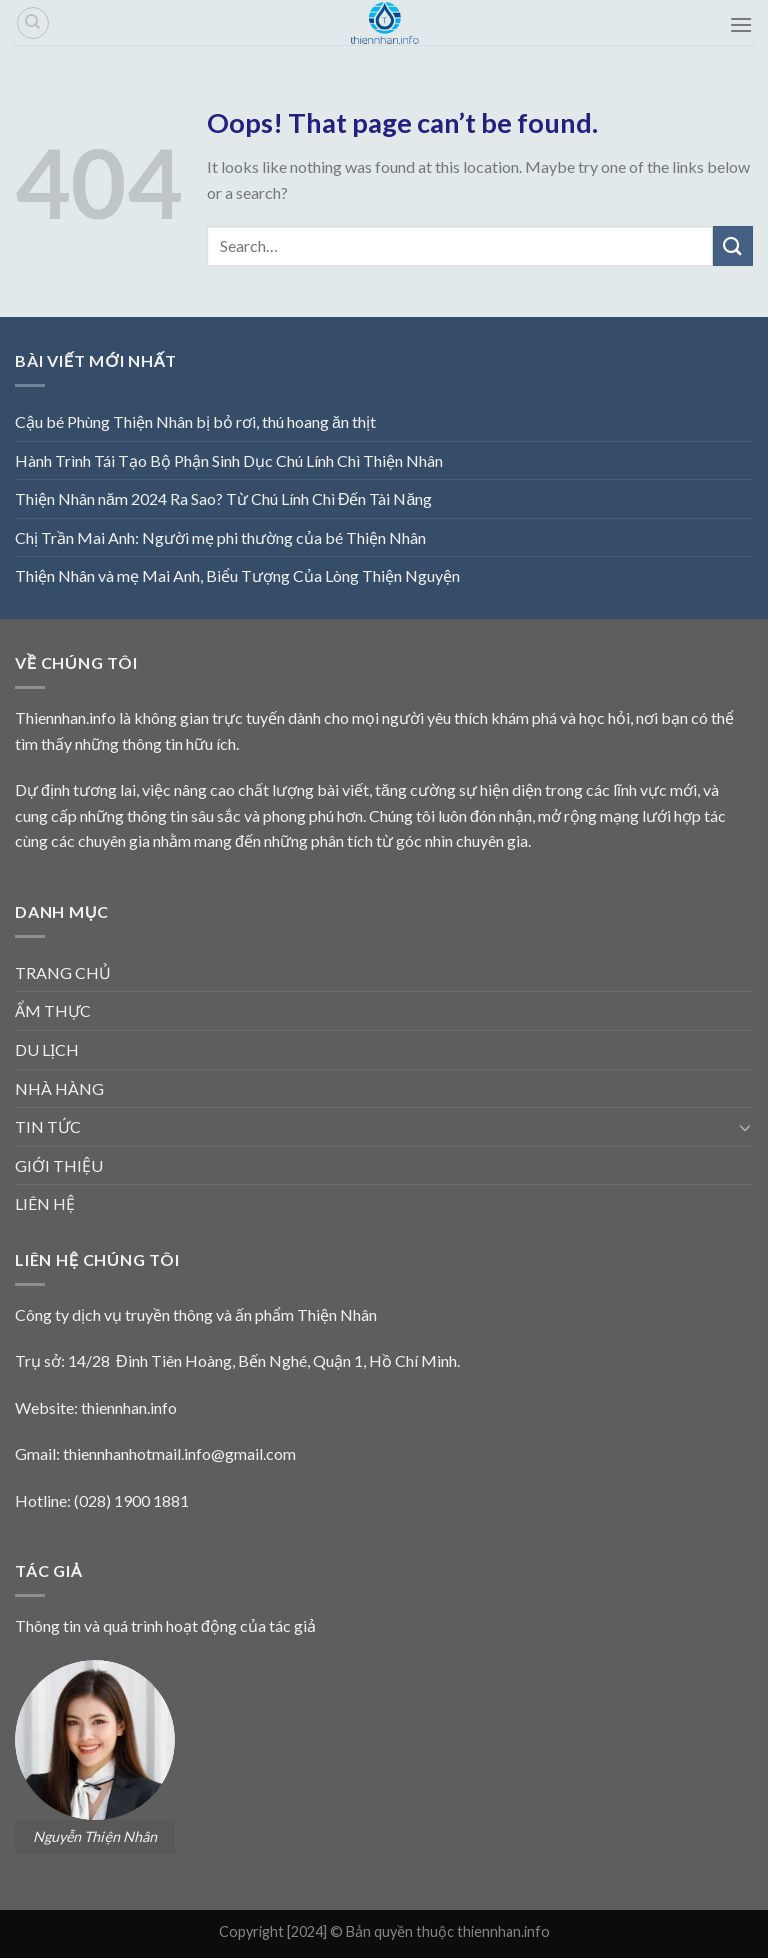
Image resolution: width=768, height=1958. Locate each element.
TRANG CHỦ (63, 972)
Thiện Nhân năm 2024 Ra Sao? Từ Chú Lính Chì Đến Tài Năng (223, 498)
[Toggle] (745, 1127)
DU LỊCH (47, 1049)
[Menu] (741, 24)
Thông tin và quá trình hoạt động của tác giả (165, 1625)
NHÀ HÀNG (59, 1088)
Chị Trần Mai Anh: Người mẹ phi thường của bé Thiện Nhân (220, 537)
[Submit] (733, 245)
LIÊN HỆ (45, 1203)
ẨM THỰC (53, 1010)
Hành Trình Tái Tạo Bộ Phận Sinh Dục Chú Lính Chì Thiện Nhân (229, 460)
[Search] (33, 23)
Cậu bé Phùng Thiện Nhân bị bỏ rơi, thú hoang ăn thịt (195, 421)
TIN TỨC (48, 1126)
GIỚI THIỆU (59, 1165)
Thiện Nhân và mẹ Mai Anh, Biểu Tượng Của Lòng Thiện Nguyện (237, 575)
